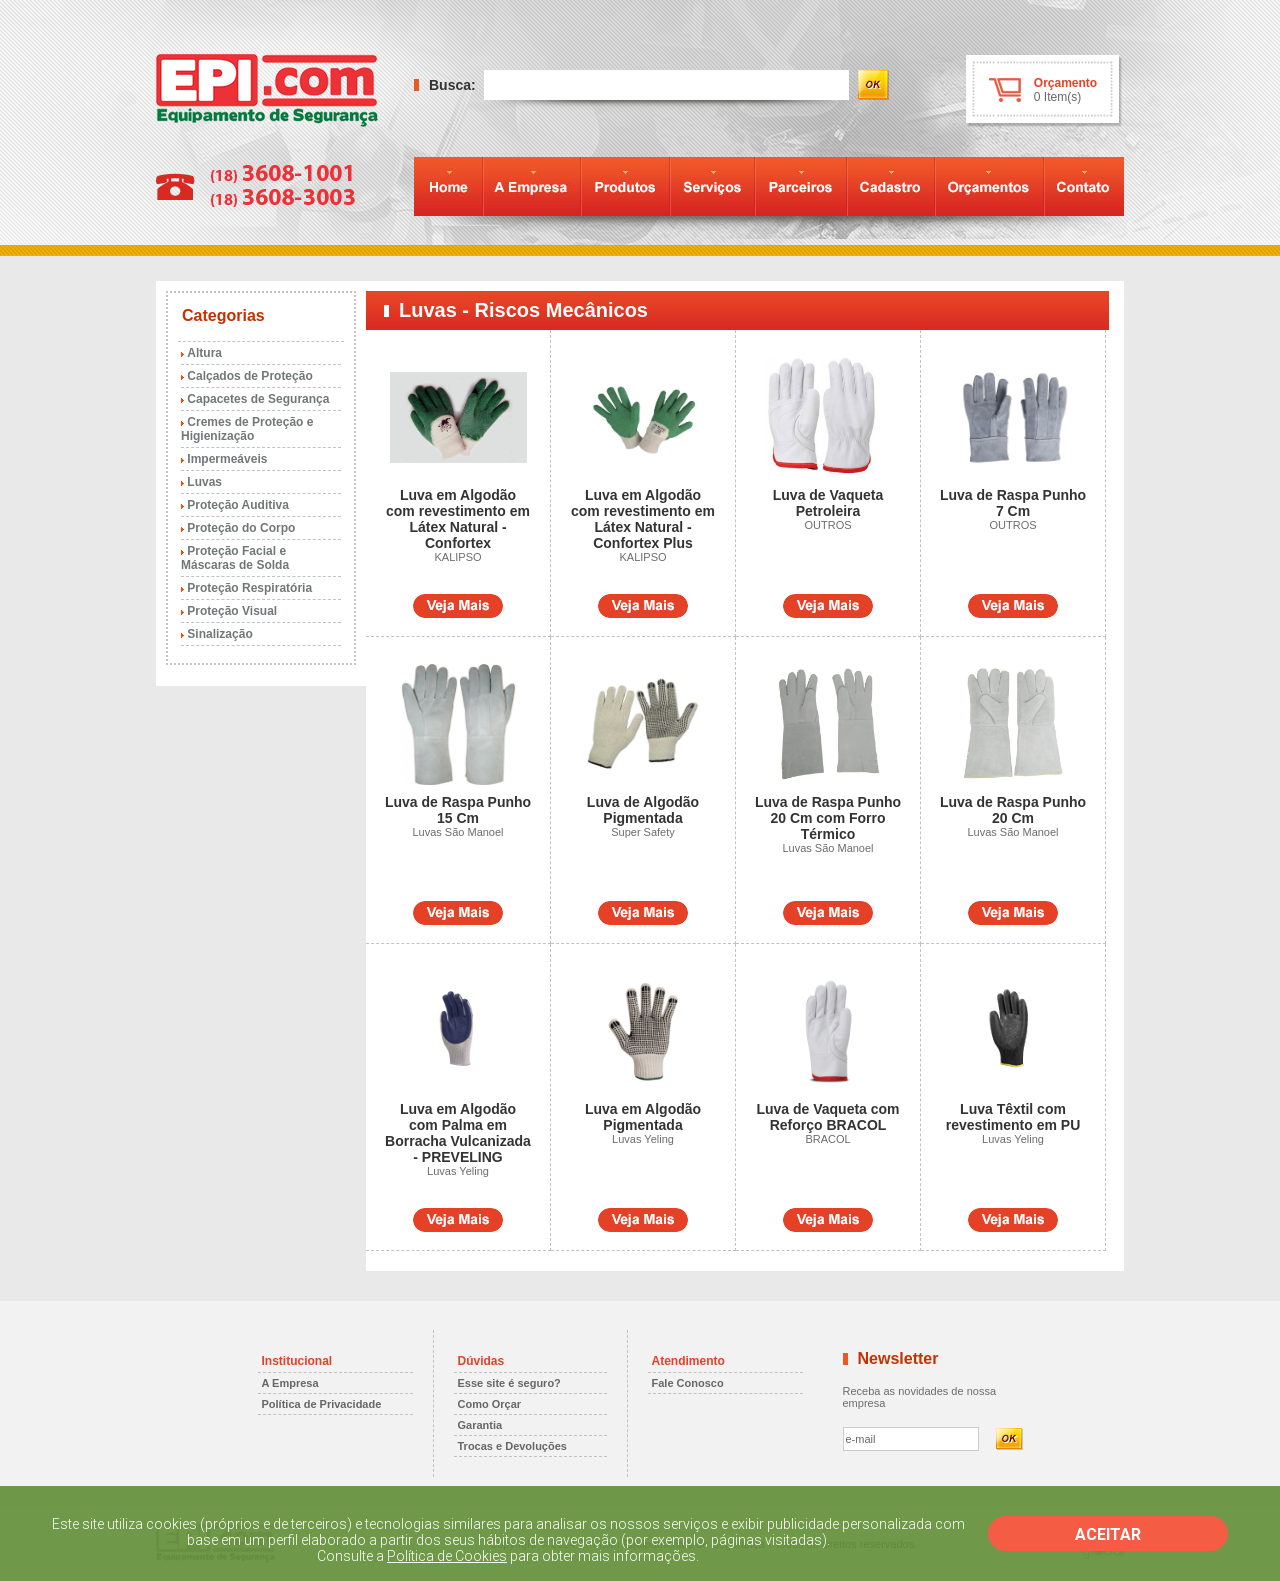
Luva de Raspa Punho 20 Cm (1013, 810)
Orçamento (1065, 83)
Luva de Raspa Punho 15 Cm (458, 810)
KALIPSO (457, 557)
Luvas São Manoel (457, 832)
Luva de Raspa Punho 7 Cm (1013, 503)
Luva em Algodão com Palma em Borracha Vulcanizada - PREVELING (458, 1133)
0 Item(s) (1057, 97)
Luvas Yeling (458, 1171)
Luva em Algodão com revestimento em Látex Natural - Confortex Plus (643, 519)
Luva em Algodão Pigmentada (643, 1117)
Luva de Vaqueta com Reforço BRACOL (827, 1117)
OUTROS (827, 525)
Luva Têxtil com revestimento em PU (1013, 1117)
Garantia (480, 1425)
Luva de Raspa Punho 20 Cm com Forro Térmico (828, 818)
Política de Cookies (447, 1556)
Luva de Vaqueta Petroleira (828, 503)
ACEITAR (1108, 1534)
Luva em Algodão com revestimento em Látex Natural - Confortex (458, 519)
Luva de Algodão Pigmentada (643, 810)
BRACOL (827, 1139)
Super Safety (643, 832)
